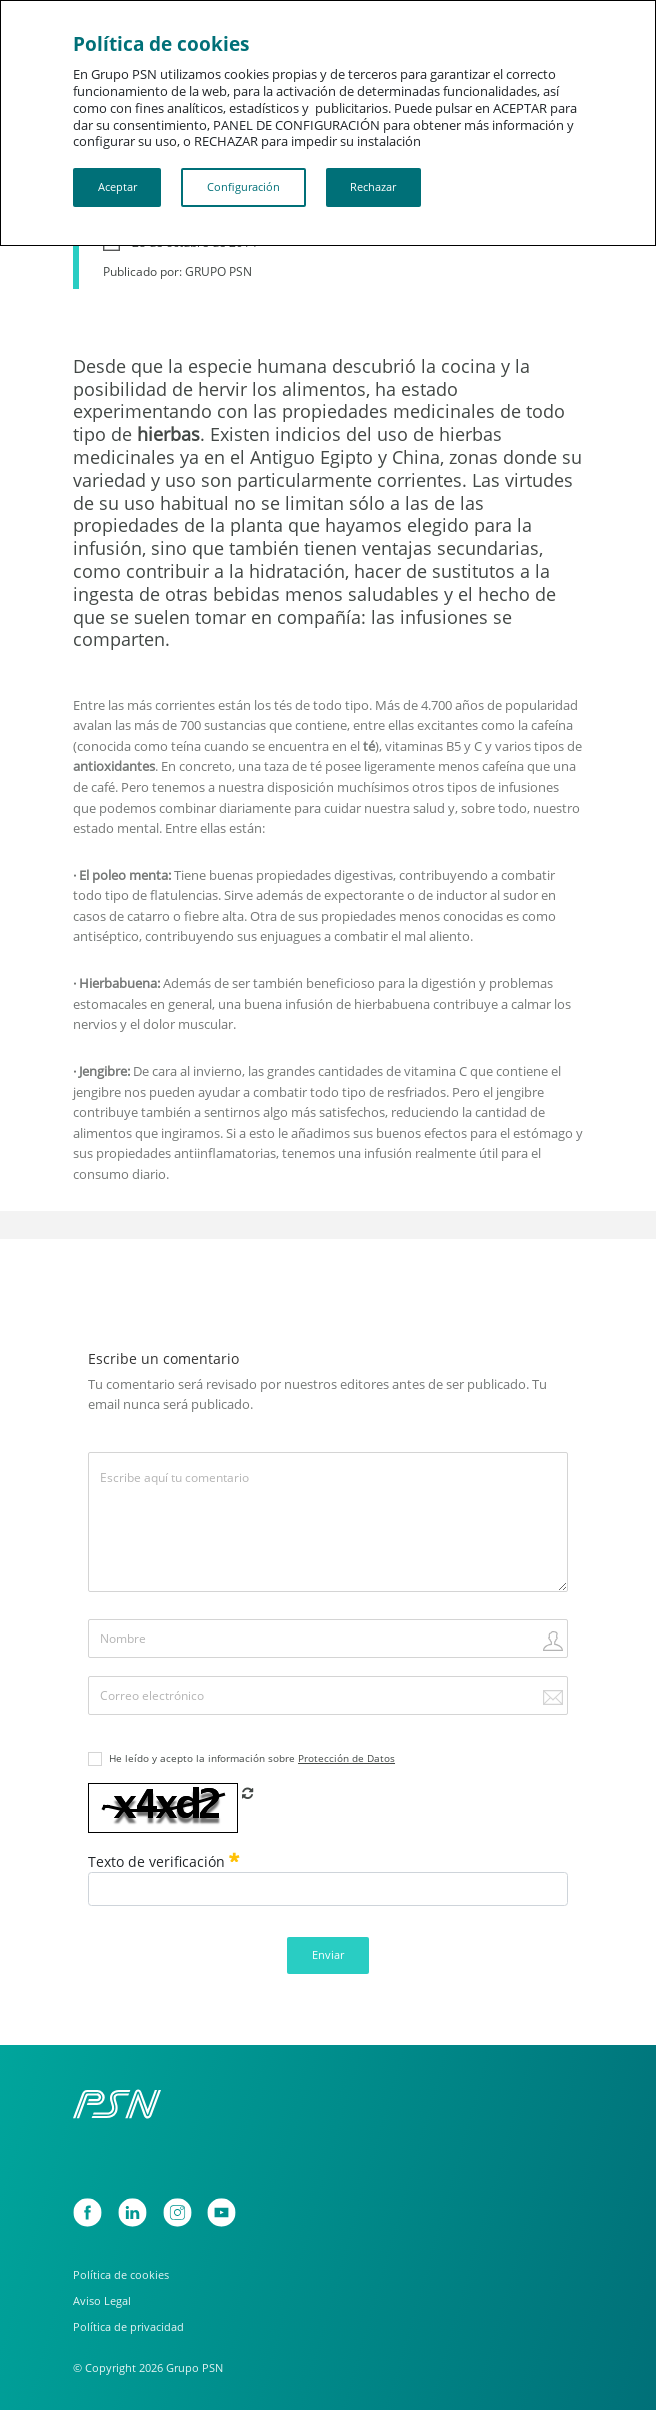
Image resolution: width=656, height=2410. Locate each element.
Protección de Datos (346, 1758)
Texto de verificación (164, 1861)
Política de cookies (121, 2275)
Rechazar (373, 186)
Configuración (243, 186)
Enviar (328, 1954)
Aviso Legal (102, 2301)
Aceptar (117, 186)
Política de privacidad (128, 2327)
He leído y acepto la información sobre (252, 1758)
